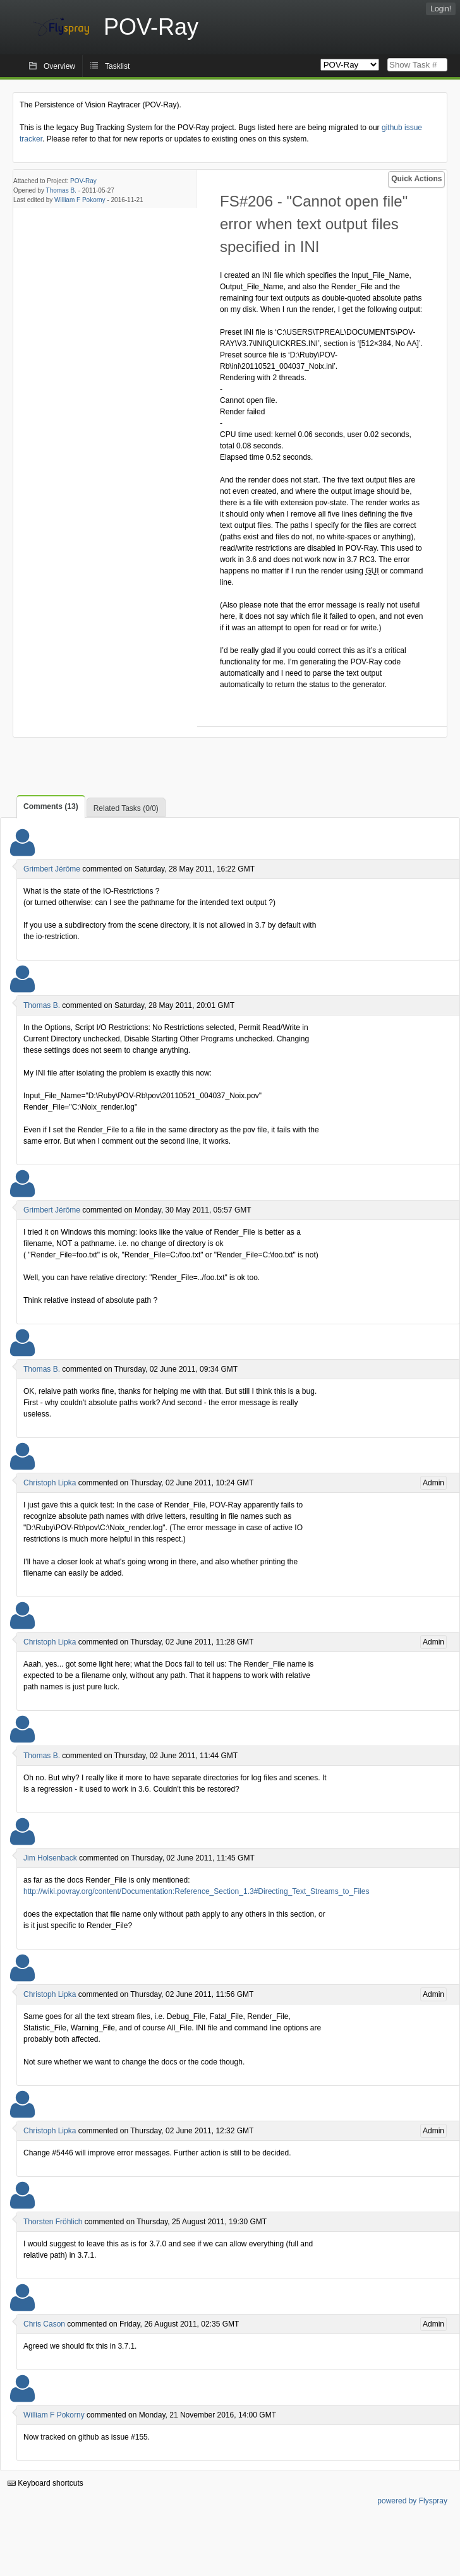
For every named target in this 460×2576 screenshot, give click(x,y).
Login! (440, 8)
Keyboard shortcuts (45, 2483)
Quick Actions (416, 178)
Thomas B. (61, 190)
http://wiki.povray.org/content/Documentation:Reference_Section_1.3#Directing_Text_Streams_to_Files (196, 1891)
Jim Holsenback (50, 1858)
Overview (59, 66)
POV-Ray (83, 180)
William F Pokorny (80, 199)
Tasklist (117, 66)
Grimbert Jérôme (51, 869)
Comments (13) (50, 806)
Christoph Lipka (49, 1482)
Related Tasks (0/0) (126, 808)
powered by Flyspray (412, 2500)
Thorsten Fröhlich (52, 2221)
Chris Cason (44, 2324)
